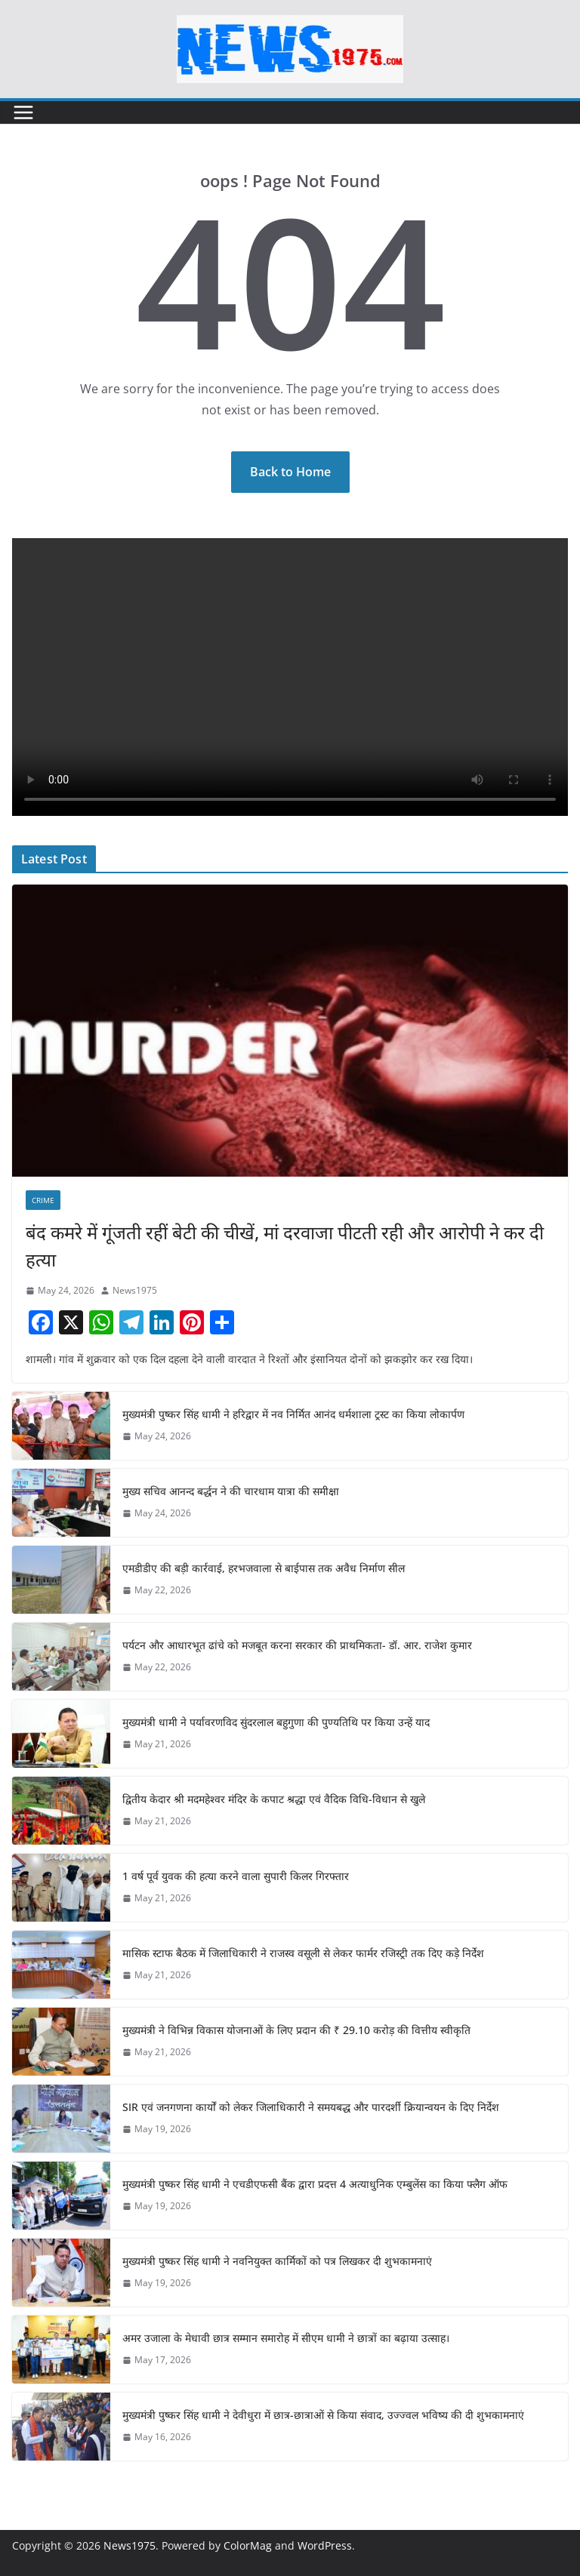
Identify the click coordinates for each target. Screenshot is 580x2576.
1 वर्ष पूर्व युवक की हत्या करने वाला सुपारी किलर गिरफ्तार (235, 1876)
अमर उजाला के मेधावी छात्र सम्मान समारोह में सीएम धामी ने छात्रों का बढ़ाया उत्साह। (285, 2338)
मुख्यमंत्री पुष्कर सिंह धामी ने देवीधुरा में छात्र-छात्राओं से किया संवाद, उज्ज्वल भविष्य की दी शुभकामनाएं (323, 2415)
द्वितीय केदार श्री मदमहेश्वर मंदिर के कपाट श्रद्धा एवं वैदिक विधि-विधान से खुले (273, 1799)
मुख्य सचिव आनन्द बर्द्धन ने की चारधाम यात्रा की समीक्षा (230, 1491)
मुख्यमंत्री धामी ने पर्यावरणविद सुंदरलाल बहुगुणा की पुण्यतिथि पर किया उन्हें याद (276, 1722)
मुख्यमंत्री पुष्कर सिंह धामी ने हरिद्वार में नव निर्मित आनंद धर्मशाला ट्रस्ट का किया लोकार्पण (293, 1414)
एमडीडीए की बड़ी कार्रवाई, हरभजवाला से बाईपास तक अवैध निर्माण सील (263, 1568)
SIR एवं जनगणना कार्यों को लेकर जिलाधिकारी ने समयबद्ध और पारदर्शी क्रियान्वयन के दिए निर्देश (310, 2107)
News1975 (135, 1290)
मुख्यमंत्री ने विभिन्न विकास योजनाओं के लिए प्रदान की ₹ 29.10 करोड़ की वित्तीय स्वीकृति (296, 2030)
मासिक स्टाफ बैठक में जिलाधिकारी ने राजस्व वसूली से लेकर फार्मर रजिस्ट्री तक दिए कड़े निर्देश (303, 1953)
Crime (43, 1200)
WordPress (325, 2545)
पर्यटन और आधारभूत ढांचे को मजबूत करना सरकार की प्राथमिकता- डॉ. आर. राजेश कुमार (297, 1645)
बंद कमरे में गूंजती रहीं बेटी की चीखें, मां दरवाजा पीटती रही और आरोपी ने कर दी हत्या (285, 1246)
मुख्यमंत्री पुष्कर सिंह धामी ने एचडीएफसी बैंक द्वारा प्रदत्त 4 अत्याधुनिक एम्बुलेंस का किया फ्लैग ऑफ (315, 2184)
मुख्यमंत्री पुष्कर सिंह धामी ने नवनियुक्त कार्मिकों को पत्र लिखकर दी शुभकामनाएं (277, 2261)
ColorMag (248, 2545)
